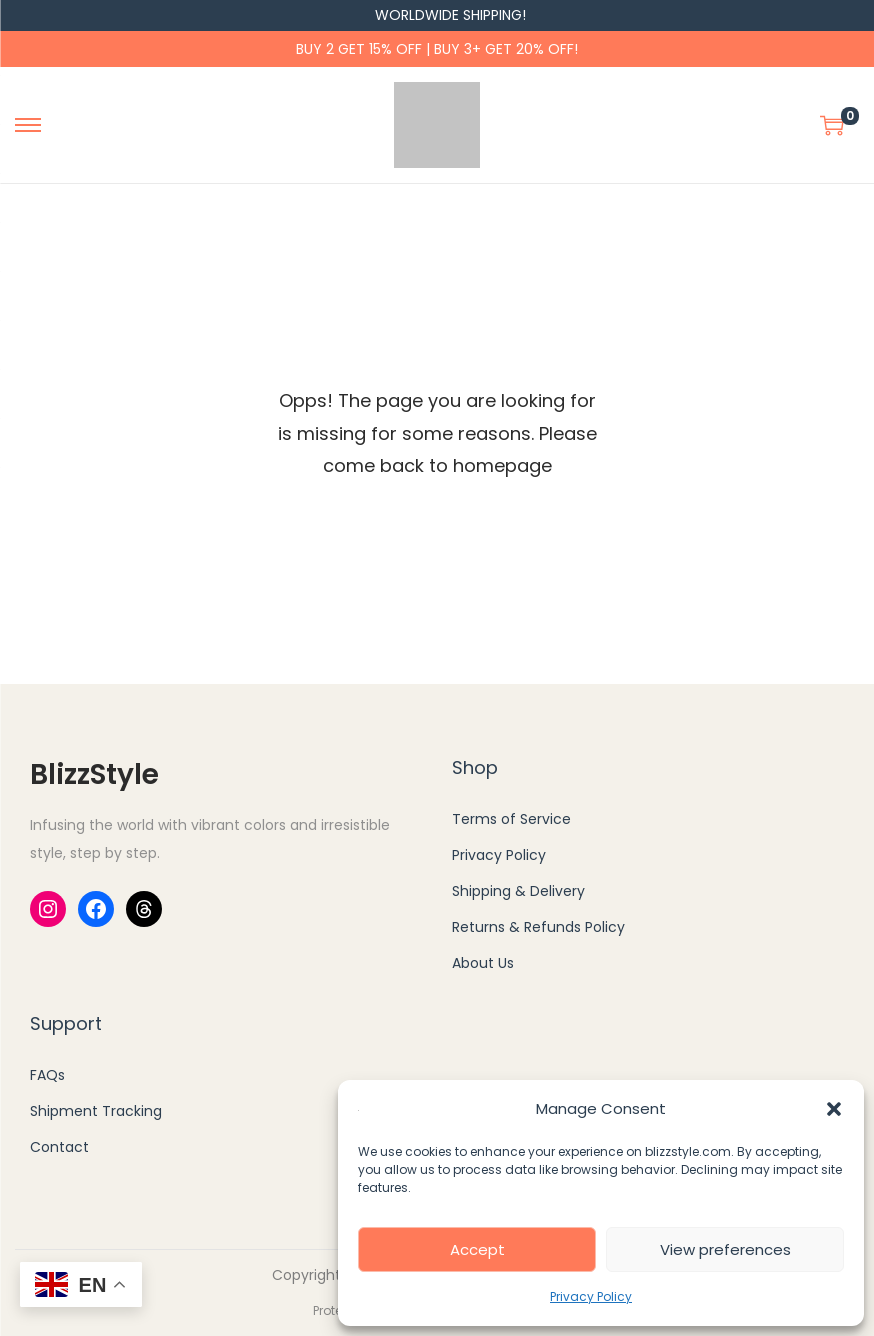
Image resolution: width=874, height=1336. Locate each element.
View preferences (725, 1249)
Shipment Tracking (96, 1111)
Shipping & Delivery (518, 891)
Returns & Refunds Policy (538, 927)
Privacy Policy (591, 1296)
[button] (834, 1109)
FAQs (47, 1075)
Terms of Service (511, 819)
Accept (477, 1249)
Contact (59, 1147)
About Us (483, 963)
